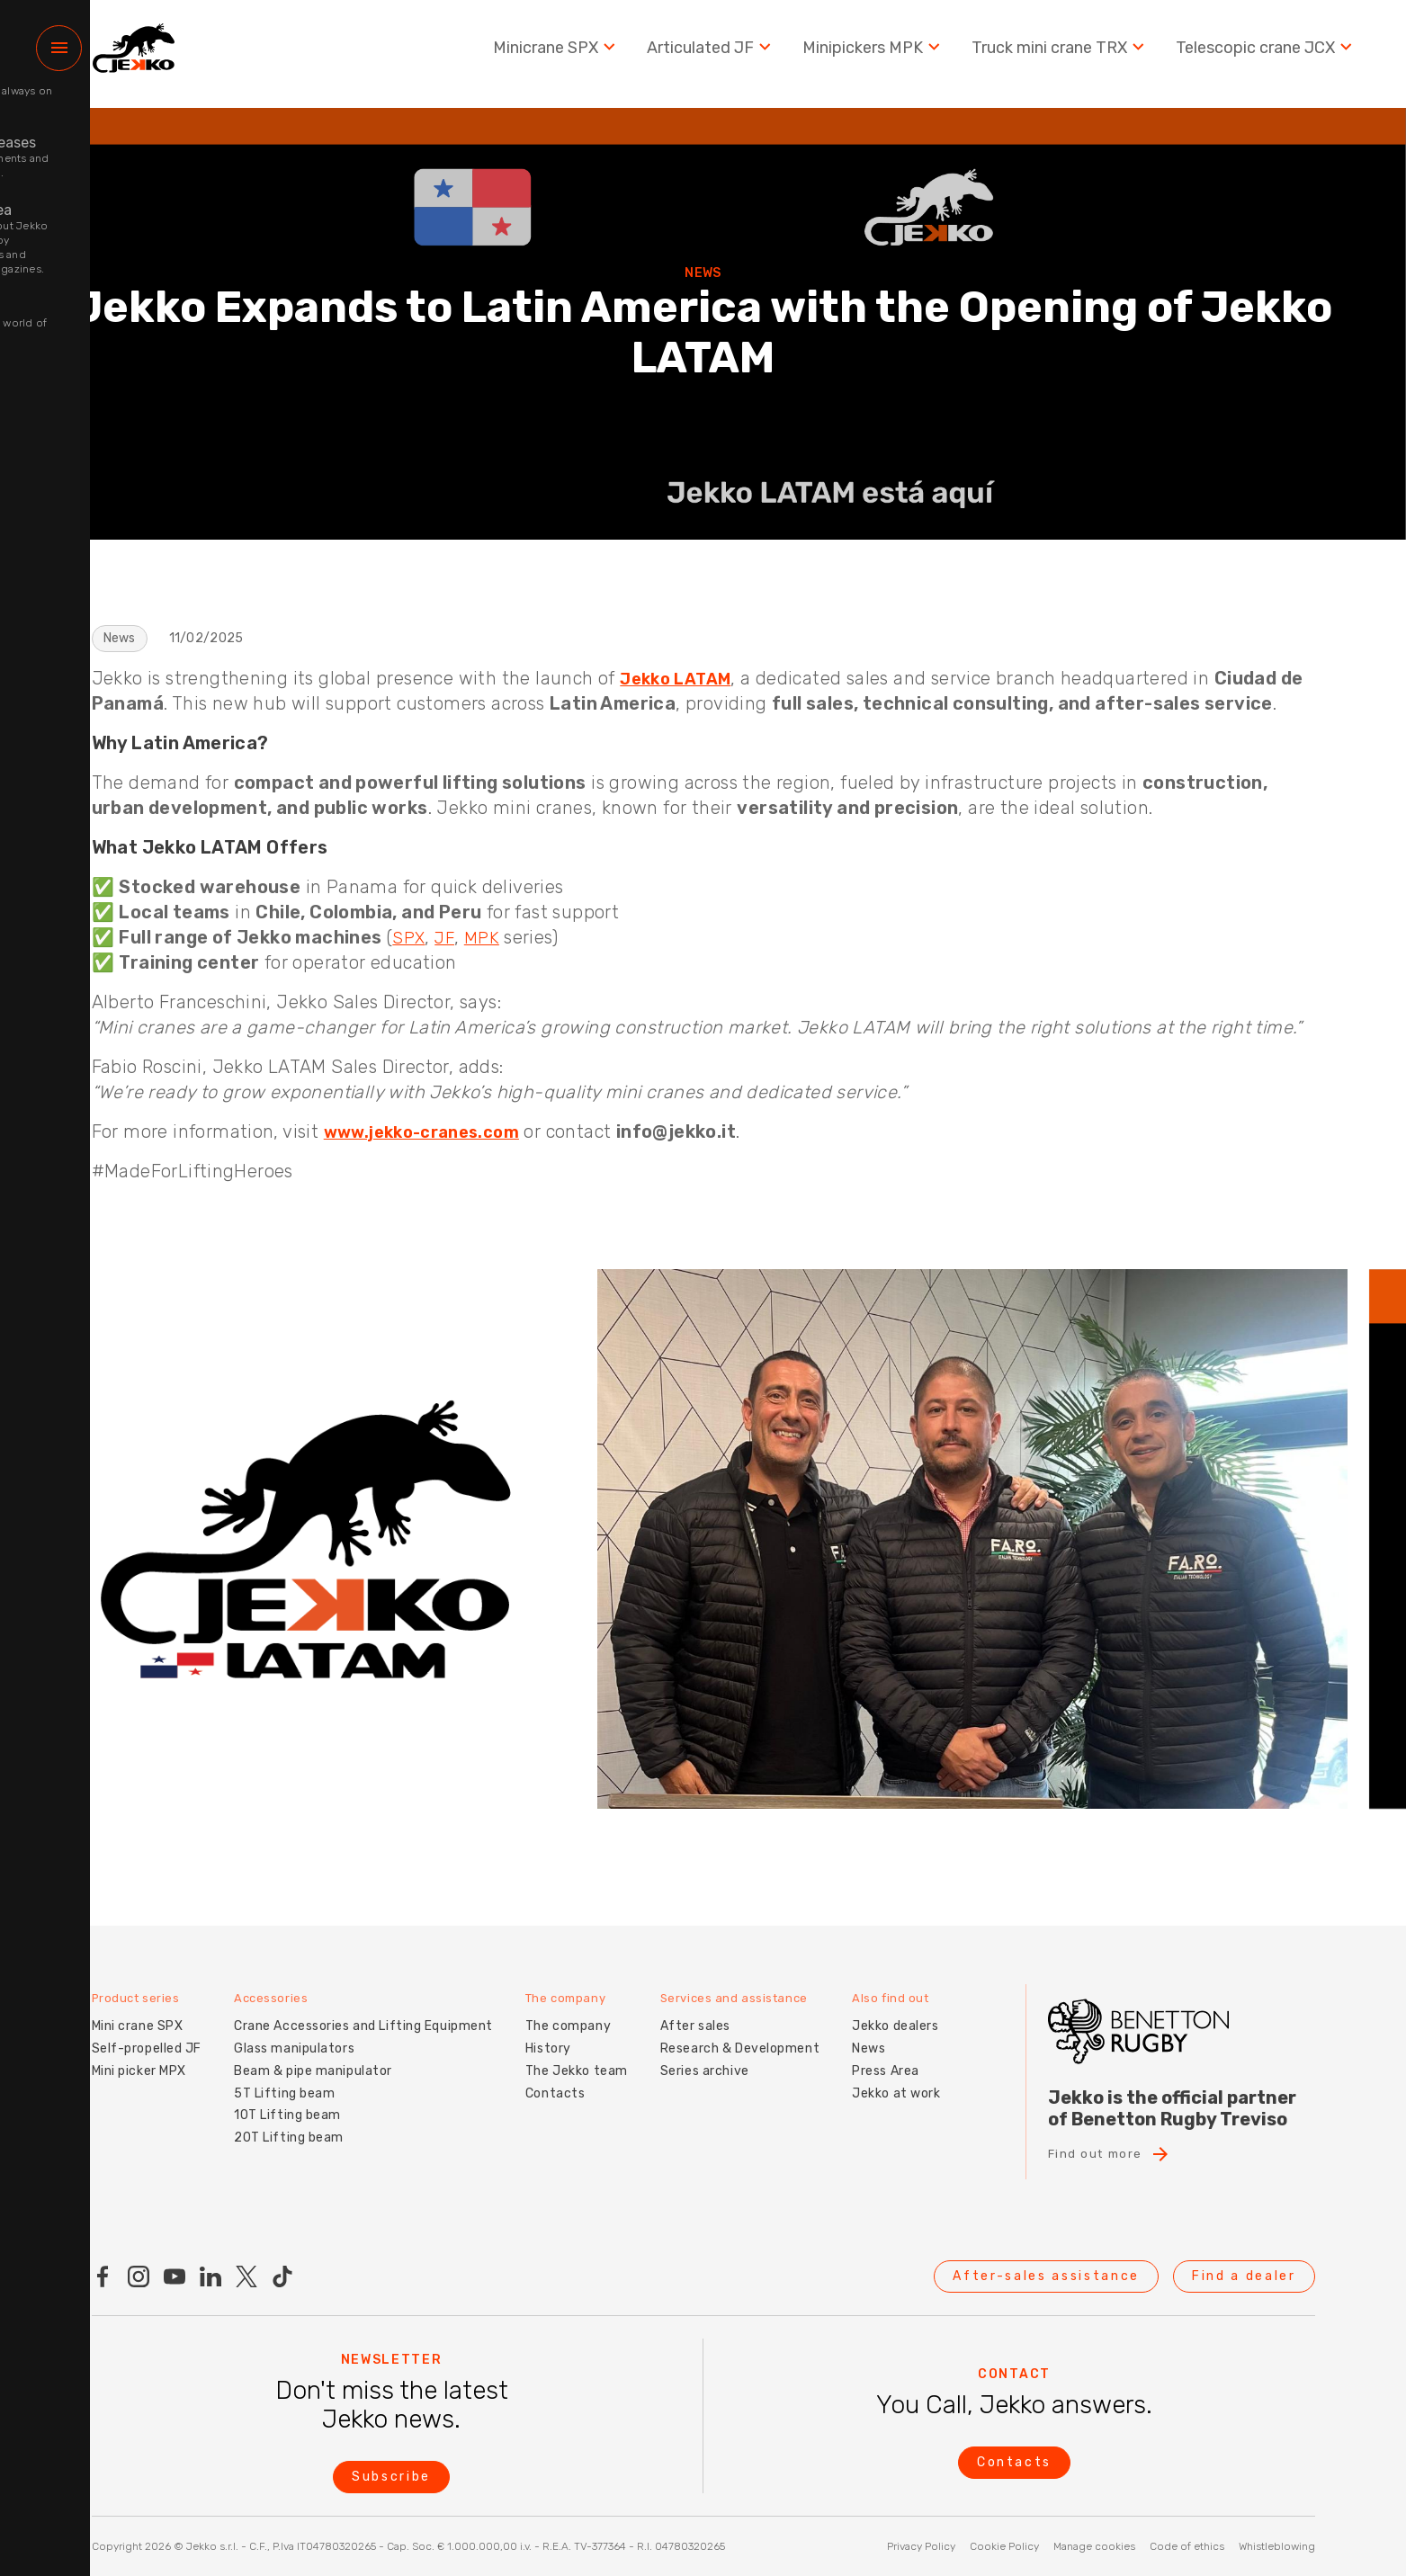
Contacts (555, 2078)
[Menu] (59, 54)
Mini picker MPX (139, 2055)
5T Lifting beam (284, 2078)
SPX (409, 937)
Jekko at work (896, 2078)
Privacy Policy (921, 2546)
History (548, 2033)
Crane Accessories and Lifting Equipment (363, 2010)
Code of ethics (1187, 2546)
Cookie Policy (1004, 2546)
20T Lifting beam (289, 2122)
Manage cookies (1094, 2546)
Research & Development (739, 2033)
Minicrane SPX (556, 53)
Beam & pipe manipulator (313, 2055)
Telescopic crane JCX (1266, 53)
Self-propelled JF (147, 2033)
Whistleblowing (1277, 2546)
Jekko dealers (895, 2010)
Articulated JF (711, 53)
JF (448, 937)
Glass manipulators (294, 2033)
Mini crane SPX (138, 2010)
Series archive (704, 2055)
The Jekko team (576, 2055)
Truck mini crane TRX (1060, 53)
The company (568, 2010)
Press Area (885, 2055)
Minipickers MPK (873, 53)
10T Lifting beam (287, 2100)
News (868, 2033)
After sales (695, 2010)
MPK (487, 937)
